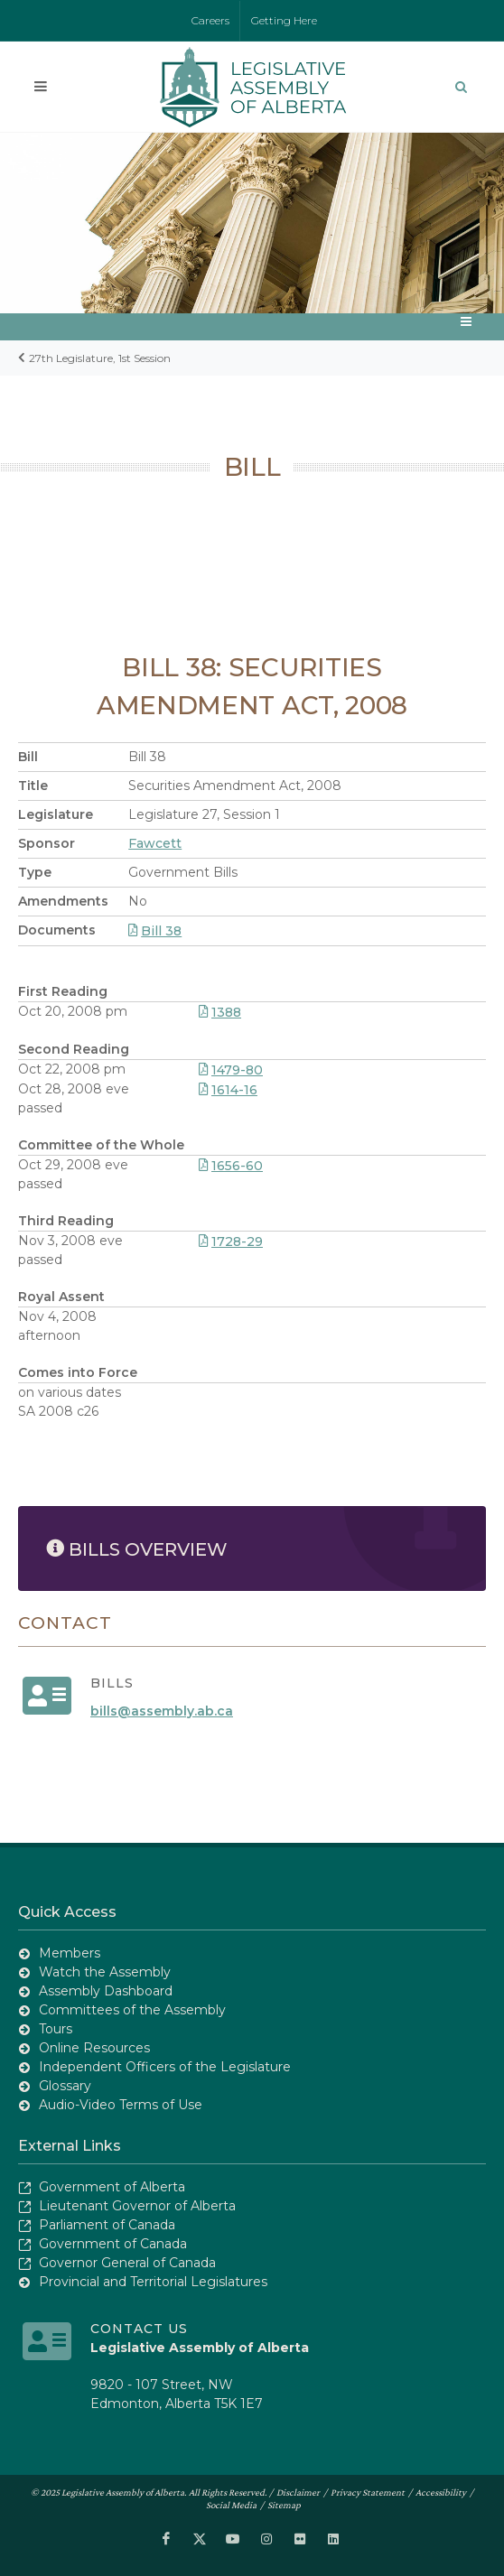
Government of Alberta (112, 2187)
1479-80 (231, 1070)
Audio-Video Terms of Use (120, 2105)
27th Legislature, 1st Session (100, 358)
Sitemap (284, 2504)
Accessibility (440, 2492)
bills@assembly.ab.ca (161, 1711)
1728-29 (231, 1241)
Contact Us (139, 2328)
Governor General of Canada (127, 2263)
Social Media (231, 2504)
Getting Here (284, 20)
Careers (210, 20)
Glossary (65, 2086)
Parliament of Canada (107, 2225)
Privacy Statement (368, 2492)
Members (69, 1953)
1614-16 (228, 1090)
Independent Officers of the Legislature (165, 2067)
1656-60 (231, 1166)
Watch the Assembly (105, 1972)
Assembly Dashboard (106, 1991)
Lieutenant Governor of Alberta (137, 2206)
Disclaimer (298, 2492)
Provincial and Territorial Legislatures (153, 2282)
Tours (55, 2029)
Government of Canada (113, 2244)
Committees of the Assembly (132, 2010)
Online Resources (94, 2048)
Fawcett (155, 843)
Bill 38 (155, 931)
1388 (220, 1012)
